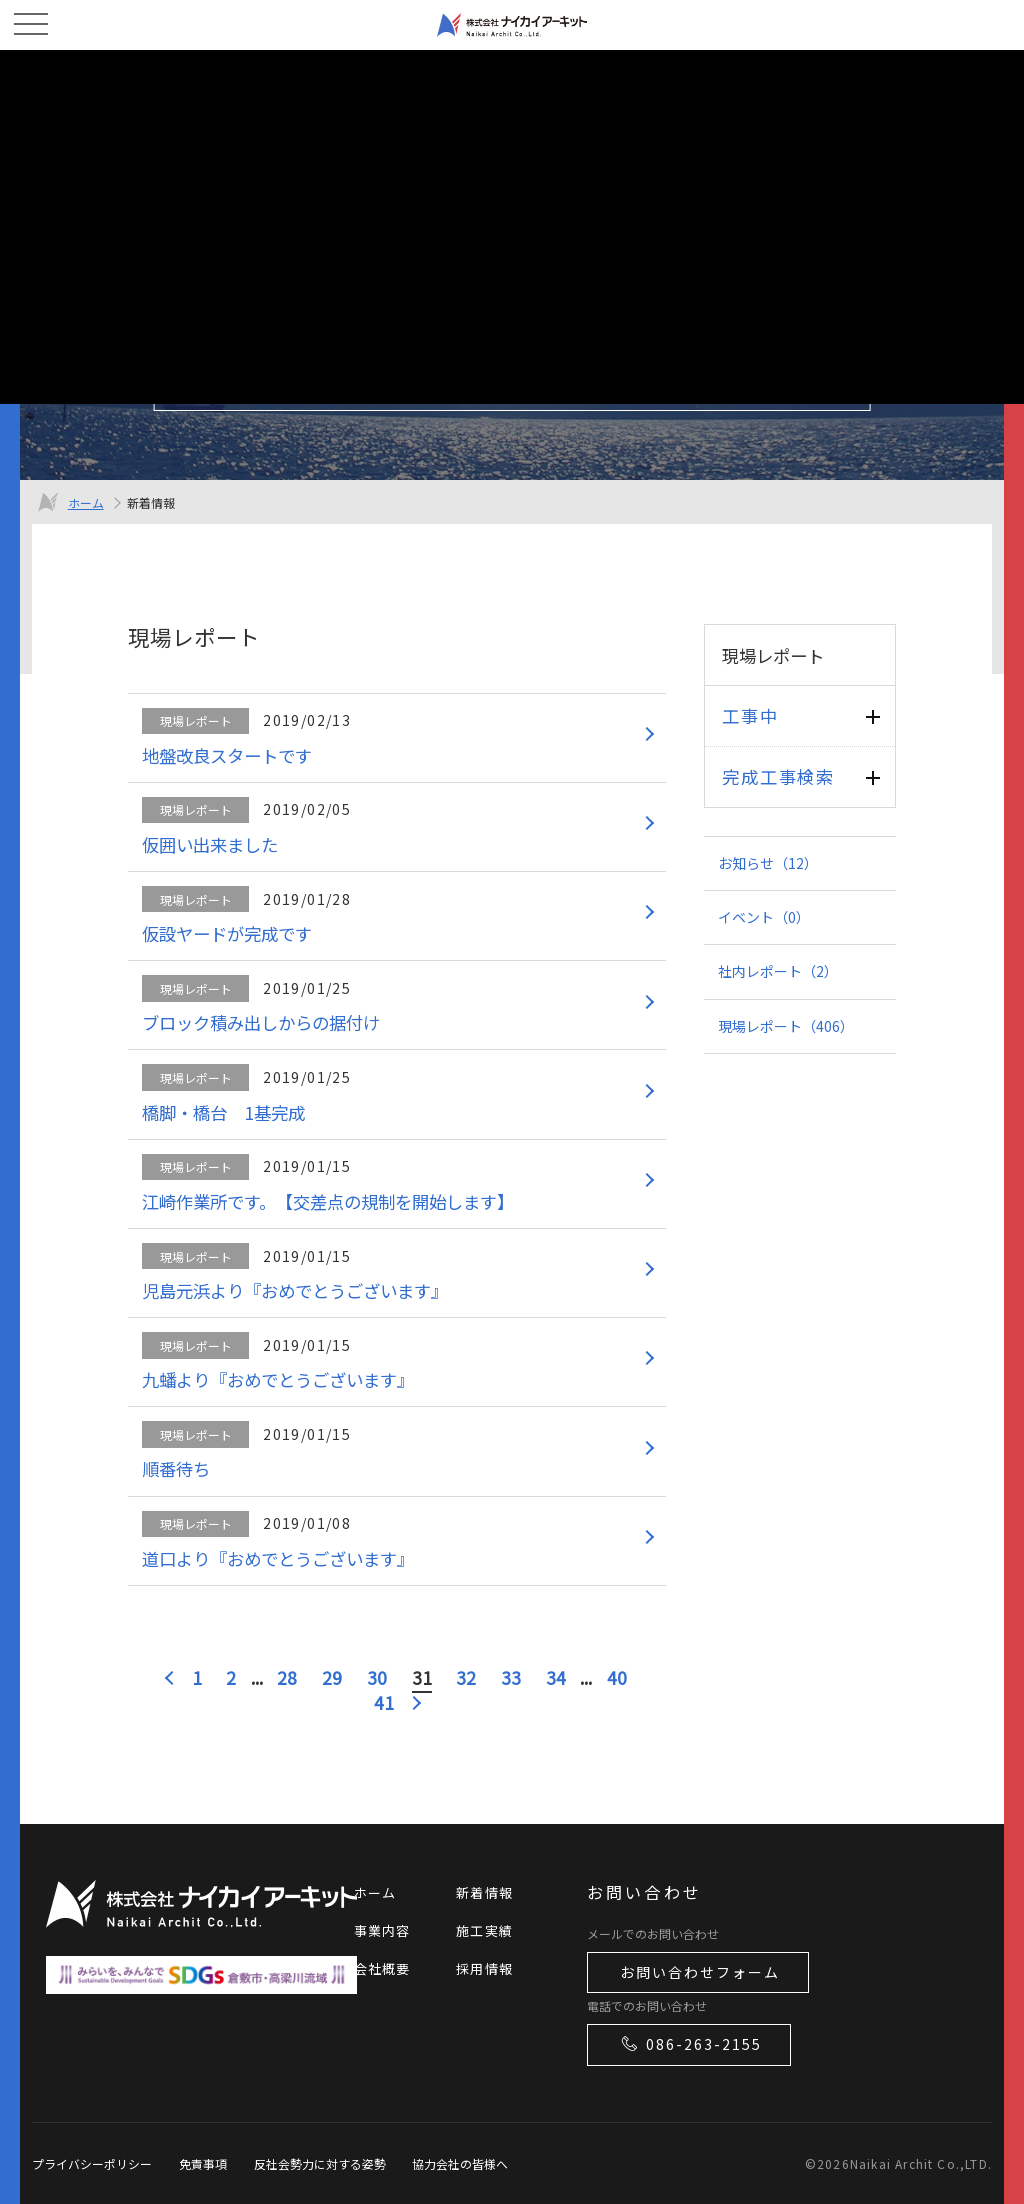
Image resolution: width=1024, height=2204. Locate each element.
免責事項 (203, 2163)
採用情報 (484, 1968)
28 (287, 1677)
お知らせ (768, 863)
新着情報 (484, 1892)
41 (384, 1702)
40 (617, 1677)
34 (556, 1677)
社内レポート (778, 971)
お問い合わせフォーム (700, 1972)
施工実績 (484, 1930)
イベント (764, 917)
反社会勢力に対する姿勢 (320, 2163)
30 (377, 1677)
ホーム (86, 502)
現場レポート (786, 1026)
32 (466, 1677)
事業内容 (382, 1930)
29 (332, 1677)
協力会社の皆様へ (460, 2163)
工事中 (750, 715)
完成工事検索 (778, 776)
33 (511, 1677)
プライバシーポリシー (92, 2163)
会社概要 (382, 1968)
